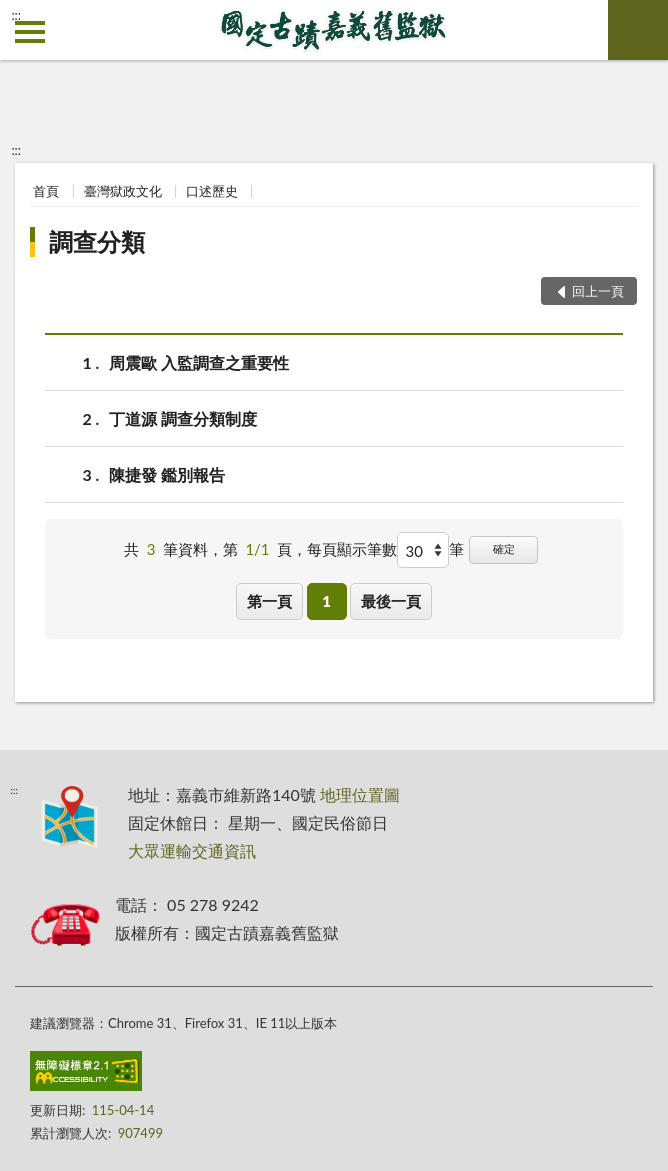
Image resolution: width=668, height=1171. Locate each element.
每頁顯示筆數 (352, 549)
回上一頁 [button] (598, 291)
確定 (504, 548)
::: (16, 15)
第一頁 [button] (269, 601)
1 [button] (326, 601)
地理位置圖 (360, 794)
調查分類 (97, 241)
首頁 (46, 191)
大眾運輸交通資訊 (192, 850)
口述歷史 (212, 191)
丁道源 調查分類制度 (183, 418)
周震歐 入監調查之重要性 (199, 362)
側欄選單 (30, 32)
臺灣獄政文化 (123, 191)
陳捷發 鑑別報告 (167, 474)
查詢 (638, 30)
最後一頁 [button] (391, 601)
